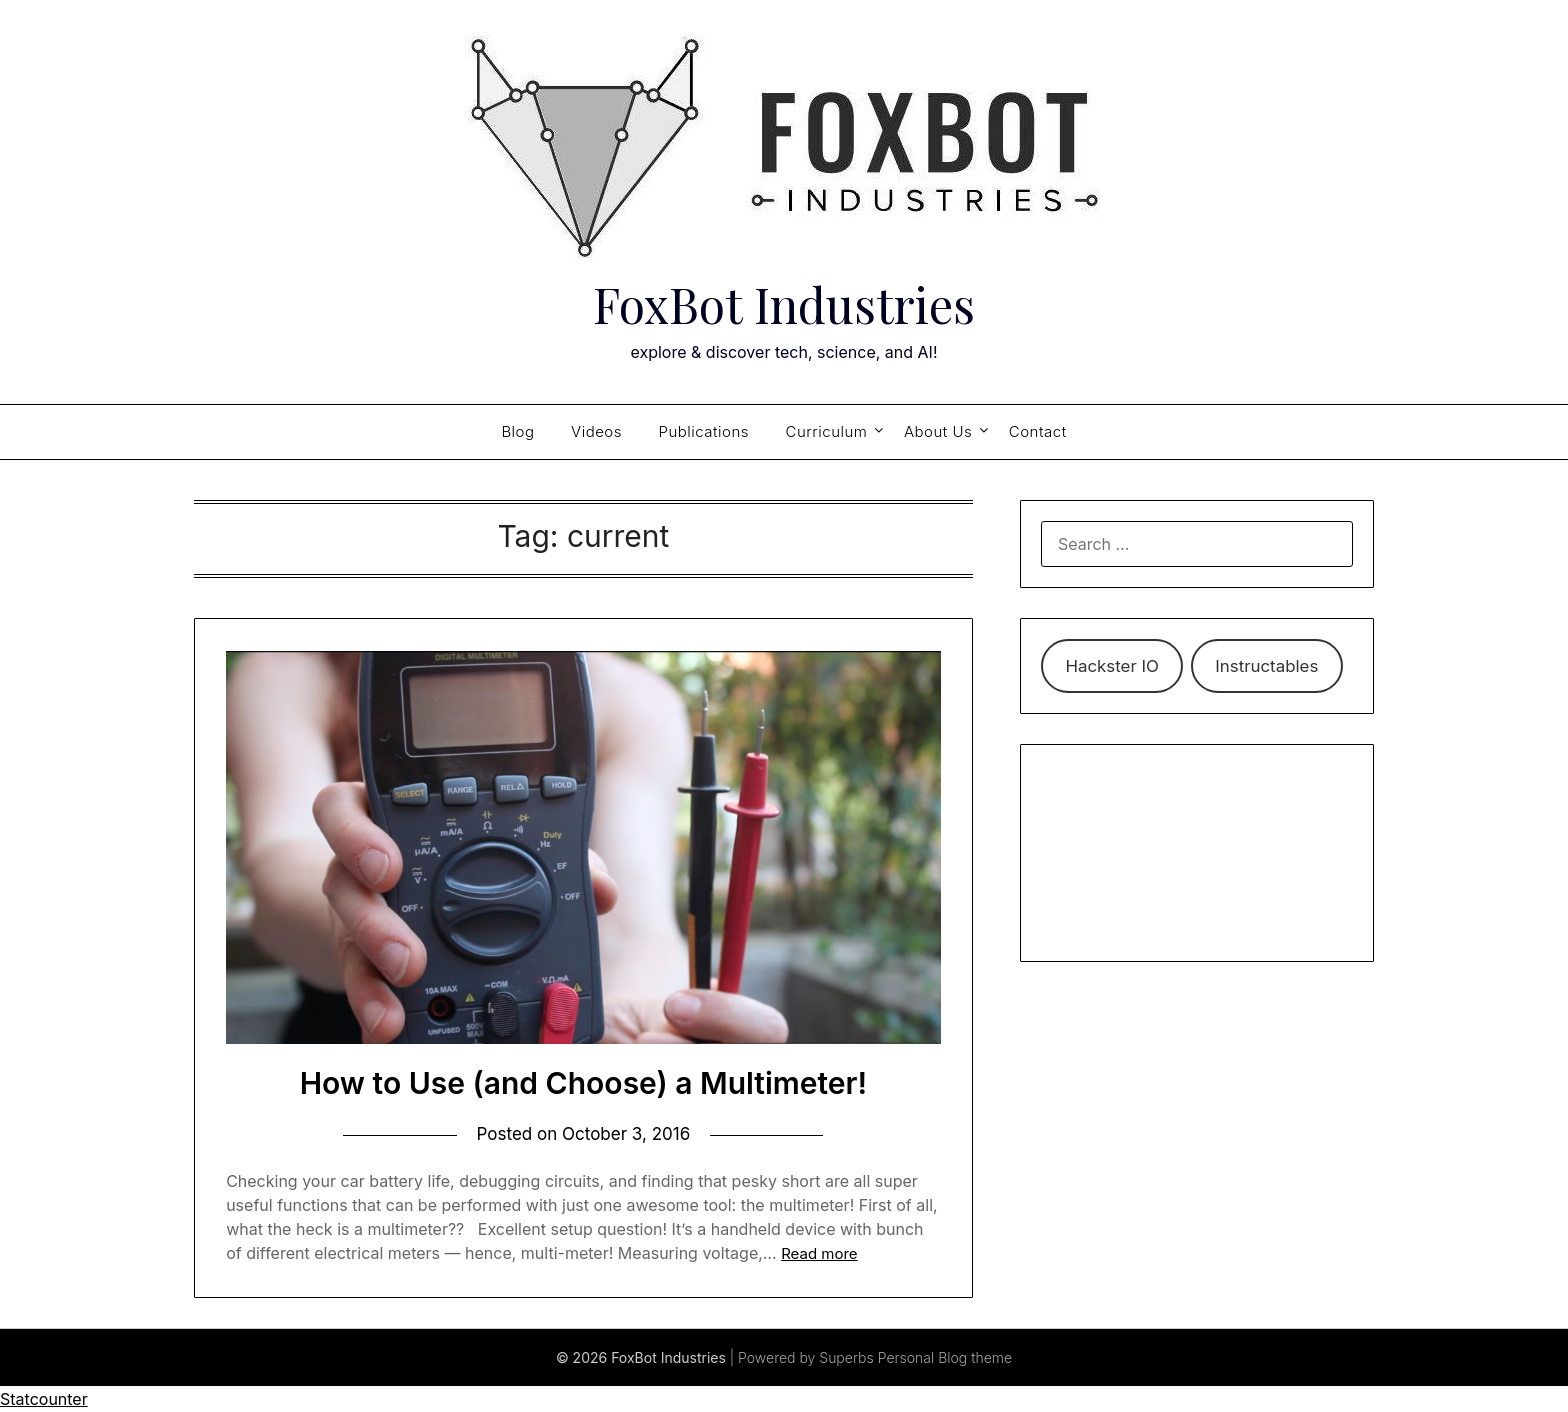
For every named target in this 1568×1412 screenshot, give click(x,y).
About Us (938, 431)
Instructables (1266, 666)
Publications (704, 431)
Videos (596, 431)
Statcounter (44, 1399)
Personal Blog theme (945, 1357)
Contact (1038, 431)
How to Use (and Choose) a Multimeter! (583, 1083)
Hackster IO (1111, 666)
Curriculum (827, 431)
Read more (819, 1253)
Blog (517, 431)
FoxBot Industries (784, 304)
